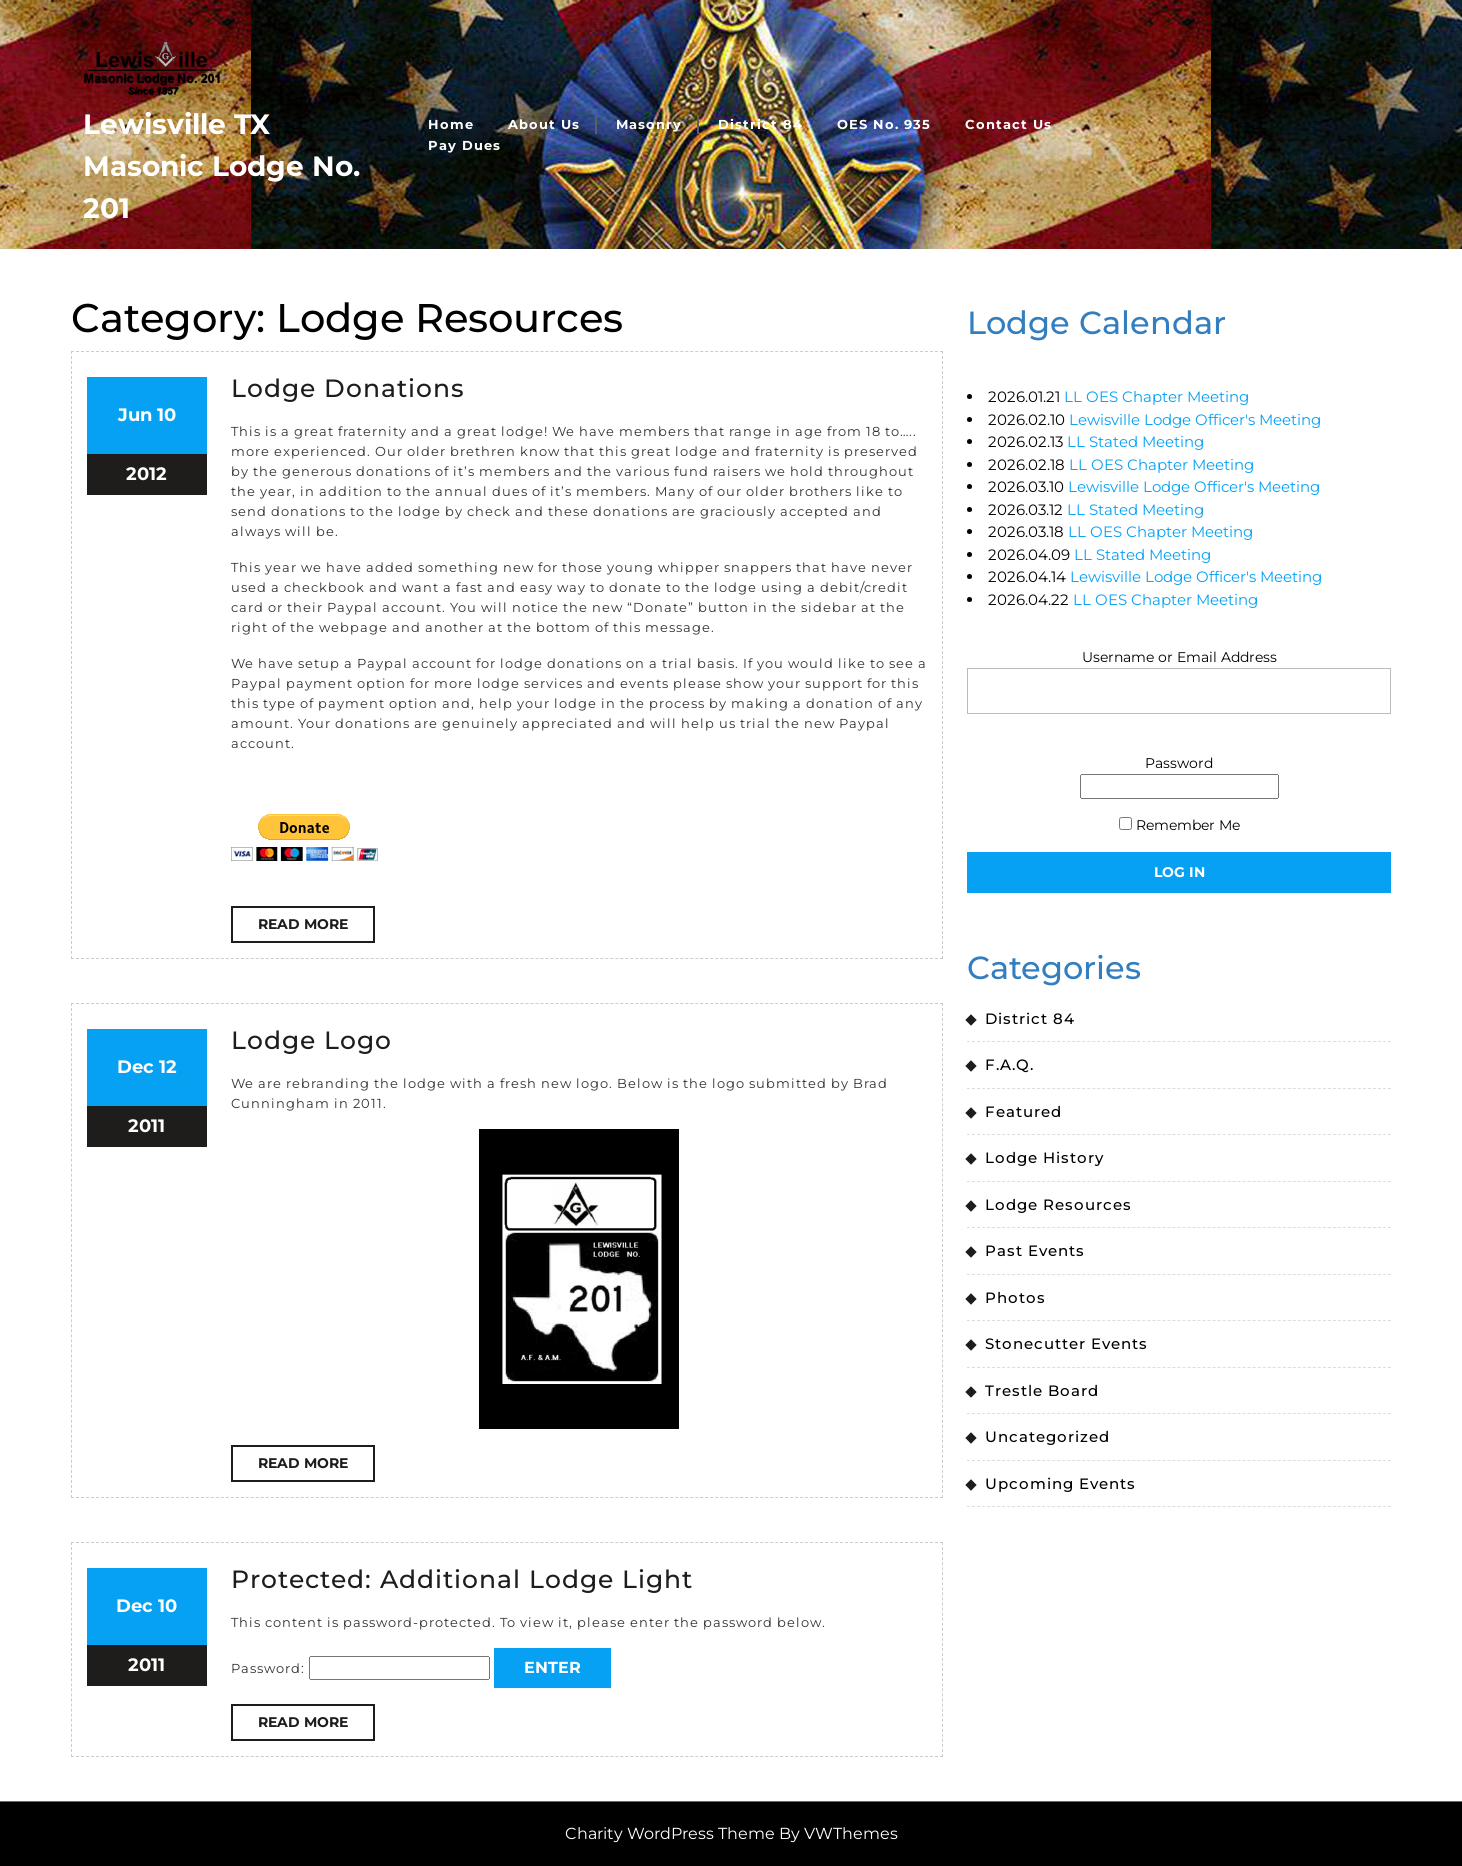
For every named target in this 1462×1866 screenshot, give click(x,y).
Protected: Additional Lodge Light (462, 1579)
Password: (360, 1668)
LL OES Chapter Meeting (1156, 396)
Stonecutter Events (1066, 1343)
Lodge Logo (311, 1040)
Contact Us (1008, 124)
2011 (146, 1126)
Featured (1023, 1111)
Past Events (1035, 1250)
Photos (1015, 1297)
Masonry (649, 124)
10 (166, 415)
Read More (316, 928)
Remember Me (1179, 825)
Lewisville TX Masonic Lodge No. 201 (221, 166)
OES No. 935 (884, 124)
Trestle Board (1042, 1390)
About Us (544, 124)
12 (168, 1067)
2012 (146, 474)
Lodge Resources (1058, 1204)
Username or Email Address (1179, 657)
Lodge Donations (348, 388)
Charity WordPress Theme (670, 1833)
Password (1179, 763)
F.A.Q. (1009, 1064)
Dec (135, 1067)
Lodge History (1044, 1157)
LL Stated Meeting (1135, 441)
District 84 (760, 124)
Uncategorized (1047, 1436)
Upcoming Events (1060, 1483)
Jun (135, 415)
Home (451, 124)
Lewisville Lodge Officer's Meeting (1195, 419)
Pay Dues (464, 145)
